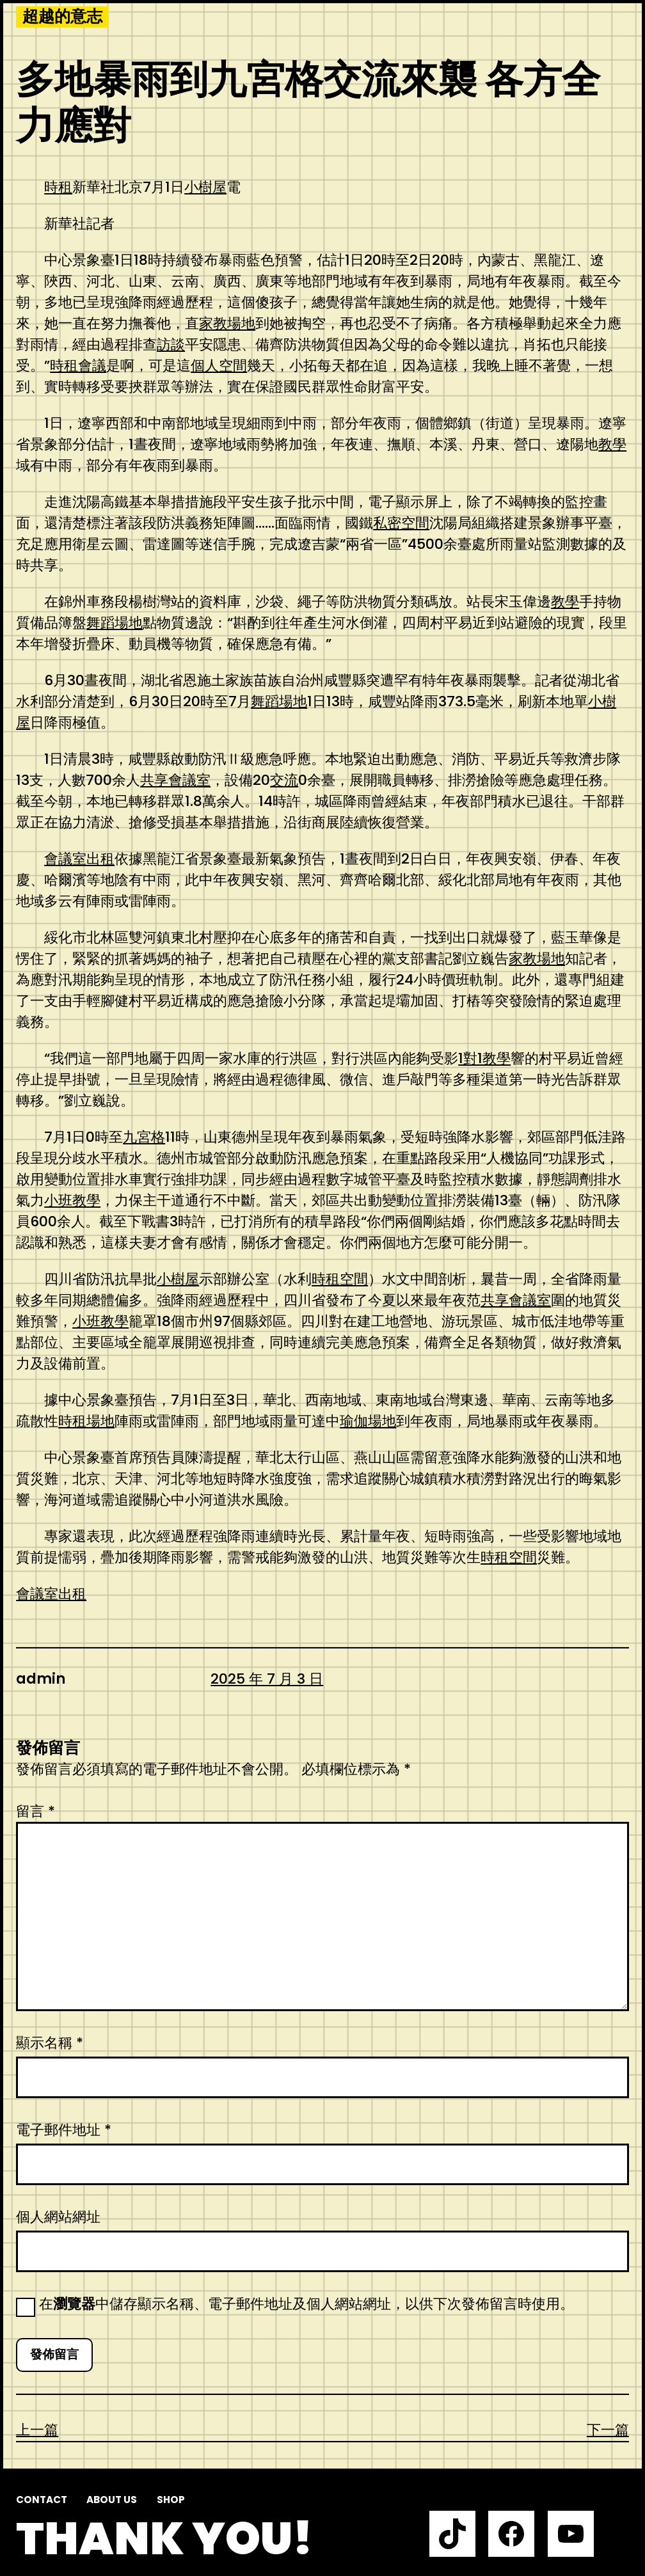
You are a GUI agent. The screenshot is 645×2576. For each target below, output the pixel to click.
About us (111, 2499)
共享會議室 (175, 780)
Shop (171, 2499)
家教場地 (227, 323)
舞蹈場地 (114, 623)
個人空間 (219, 365)
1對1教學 (484, 1058)
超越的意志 (62, 17)
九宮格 (144, 1137)
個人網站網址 (58, 2217)
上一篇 (37, 2430)
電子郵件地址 (63, 2130)
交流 (284, 780)
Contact (41, 2499)
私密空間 (401, 523)
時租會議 (78, 365)
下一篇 (608, 2430)
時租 (58, 187)
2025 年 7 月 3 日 (267, 1679)
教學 (612, 444)
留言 (35, 1811)
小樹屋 (205, 187)
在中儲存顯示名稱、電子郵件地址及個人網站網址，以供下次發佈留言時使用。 (306, 2304)
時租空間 (340, 1279)
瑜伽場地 (368, 1421)
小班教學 (72, 1200)
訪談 (171, 344)
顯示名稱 (49, 2043)
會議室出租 (79, 859)
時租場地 (86, 1421)
